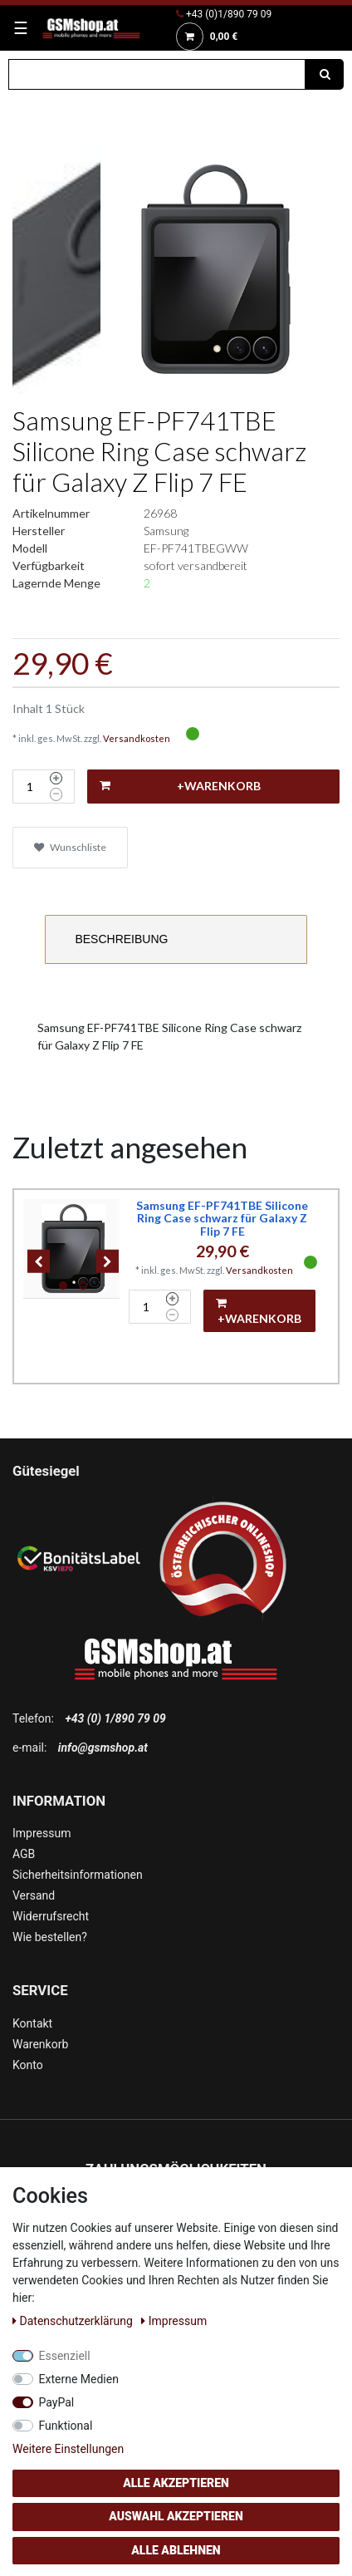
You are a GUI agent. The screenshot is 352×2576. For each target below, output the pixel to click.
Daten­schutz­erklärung (73, 2321)
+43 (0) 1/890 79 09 (115, 1718)
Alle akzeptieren (176, 2483)
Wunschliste (70, 847)
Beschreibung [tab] (121, 939)
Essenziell (64, 2355)
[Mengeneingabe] (29, 786)
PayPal (57, 2402)
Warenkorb (40, 2044)
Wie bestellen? (49, 1937)
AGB (23, 1854)
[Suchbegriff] (157, 74)
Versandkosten (136, 738)
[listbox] (73, 1248)
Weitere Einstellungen (68, 2449)
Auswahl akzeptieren (176, 2516)
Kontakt (32, 2023)
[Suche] (325, 74)
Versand (33, 1895)
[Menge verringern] (56, 794)
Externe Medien (79, 2379)
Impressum (41, 1833)
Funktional (66, 2425)
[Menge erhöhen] (56, 778)
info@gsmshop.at (103, 1747)
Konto (27, 2065)
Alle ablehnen (175, 2550)
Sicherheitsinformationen (77, 1874)
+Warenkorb (180, 786)
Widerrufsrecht (50, 1916)
